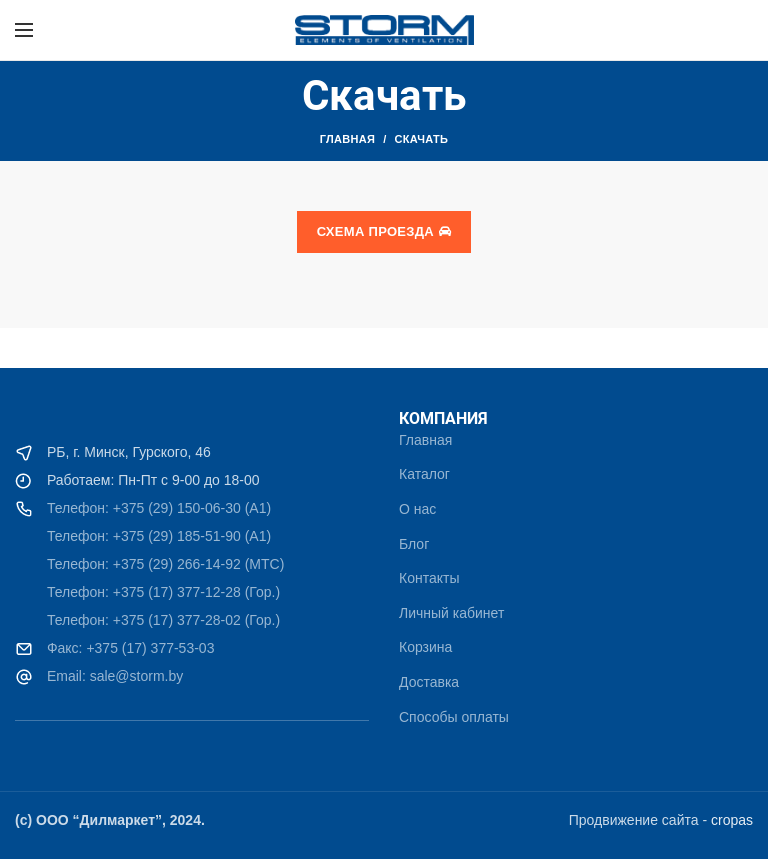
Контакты (429, 578)
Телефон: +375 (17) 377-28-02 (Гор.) (163, 620)
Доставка (429, 682)
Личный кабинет (451, 613)
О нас (417, 509)
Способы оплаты (454, 717)
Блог (414, 544)
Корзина (425, 647)
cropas (732, 820)
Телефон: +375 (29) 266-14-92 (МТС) (165, 564)
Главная (347, 139)
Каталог (424, 474)
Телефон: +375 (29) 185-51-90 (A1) (159, 536)
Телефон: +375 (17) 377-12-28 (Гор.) (163, 592)
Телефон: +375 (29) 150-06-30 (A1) (159, 508)
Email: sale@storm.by (113, 676)
